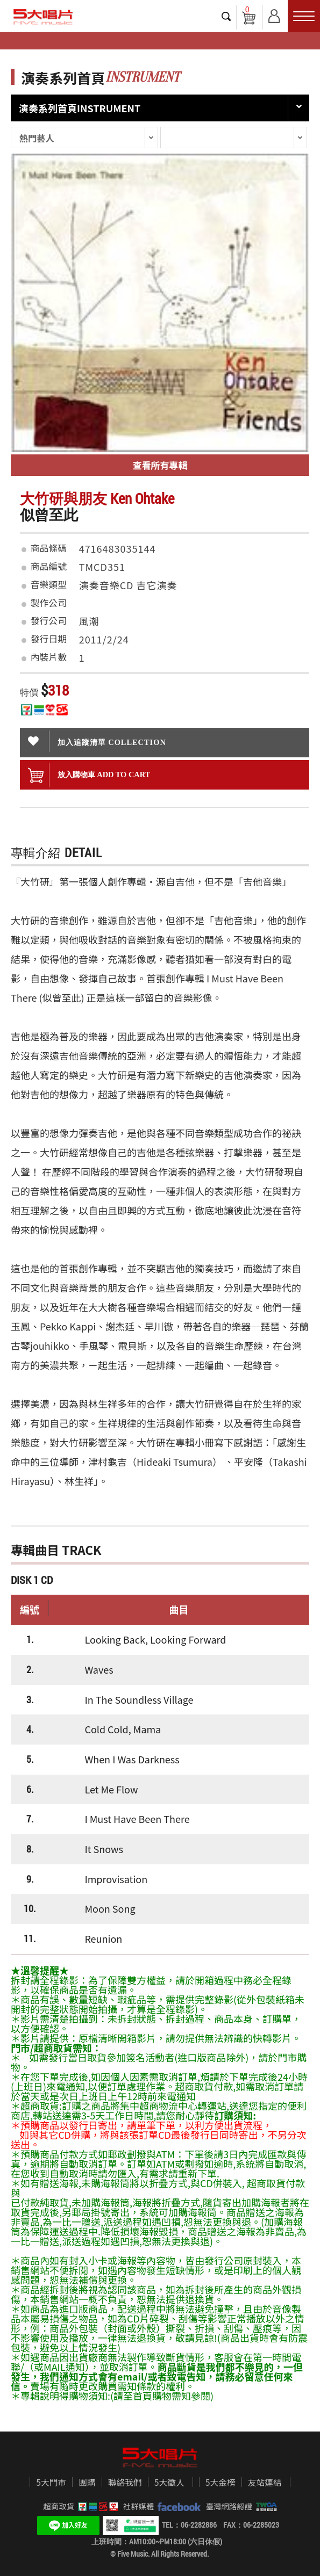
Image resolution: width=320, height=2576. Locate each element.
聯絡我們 (125, 2482)
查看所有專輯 (160, 465)
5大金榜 (220, 2482)
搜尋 (226, 16)
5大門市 (51, 2482)
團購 (87, 2482)
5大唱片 (43, 17)
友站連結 (265, 2482)
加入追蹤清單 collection (97, 741)
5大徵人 (169, 2482)
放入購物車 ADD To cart (89, 775)
